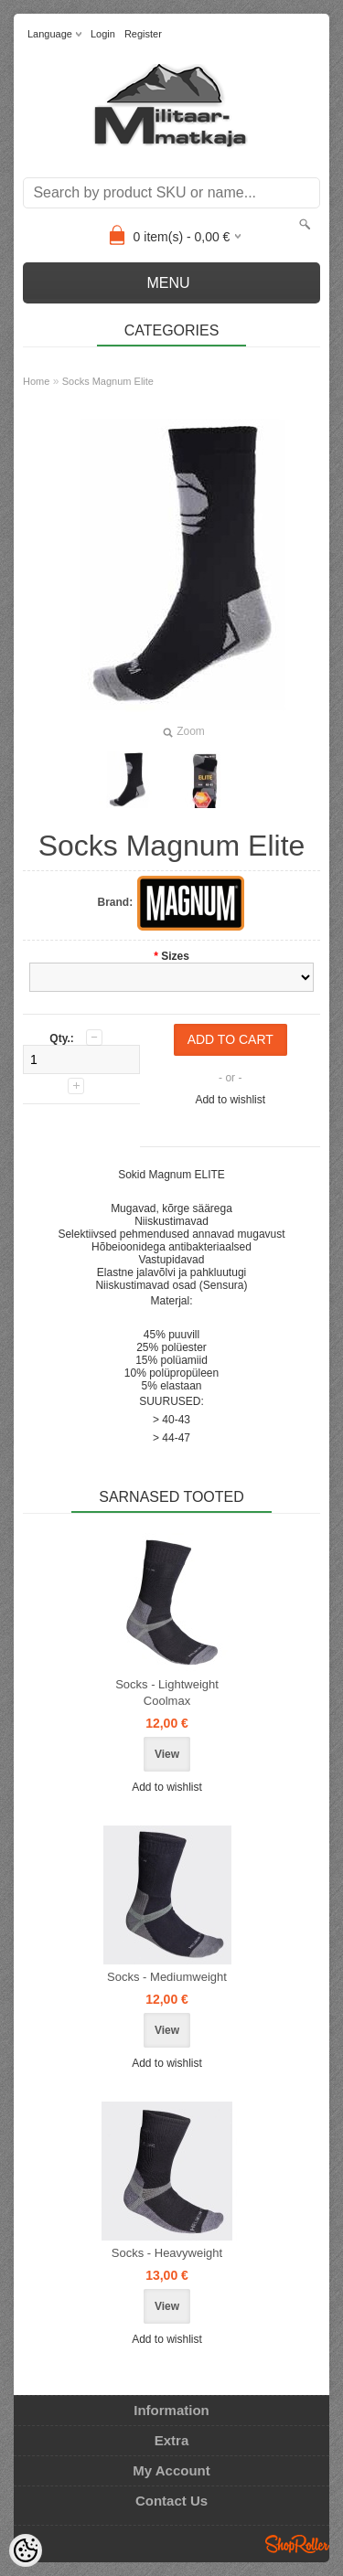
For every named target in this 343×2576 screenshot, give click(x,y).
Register (143, 33)
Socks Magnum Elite (108, 381)
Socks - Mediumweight (167, 1977)
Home (36, 381)
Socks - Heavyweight (167, 2253)
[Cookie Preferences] (25, 2550)
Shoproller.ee (297, 2544)
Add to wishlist (230, 1099)
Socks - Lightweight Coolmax (167, 1692)
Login (103, 33)
